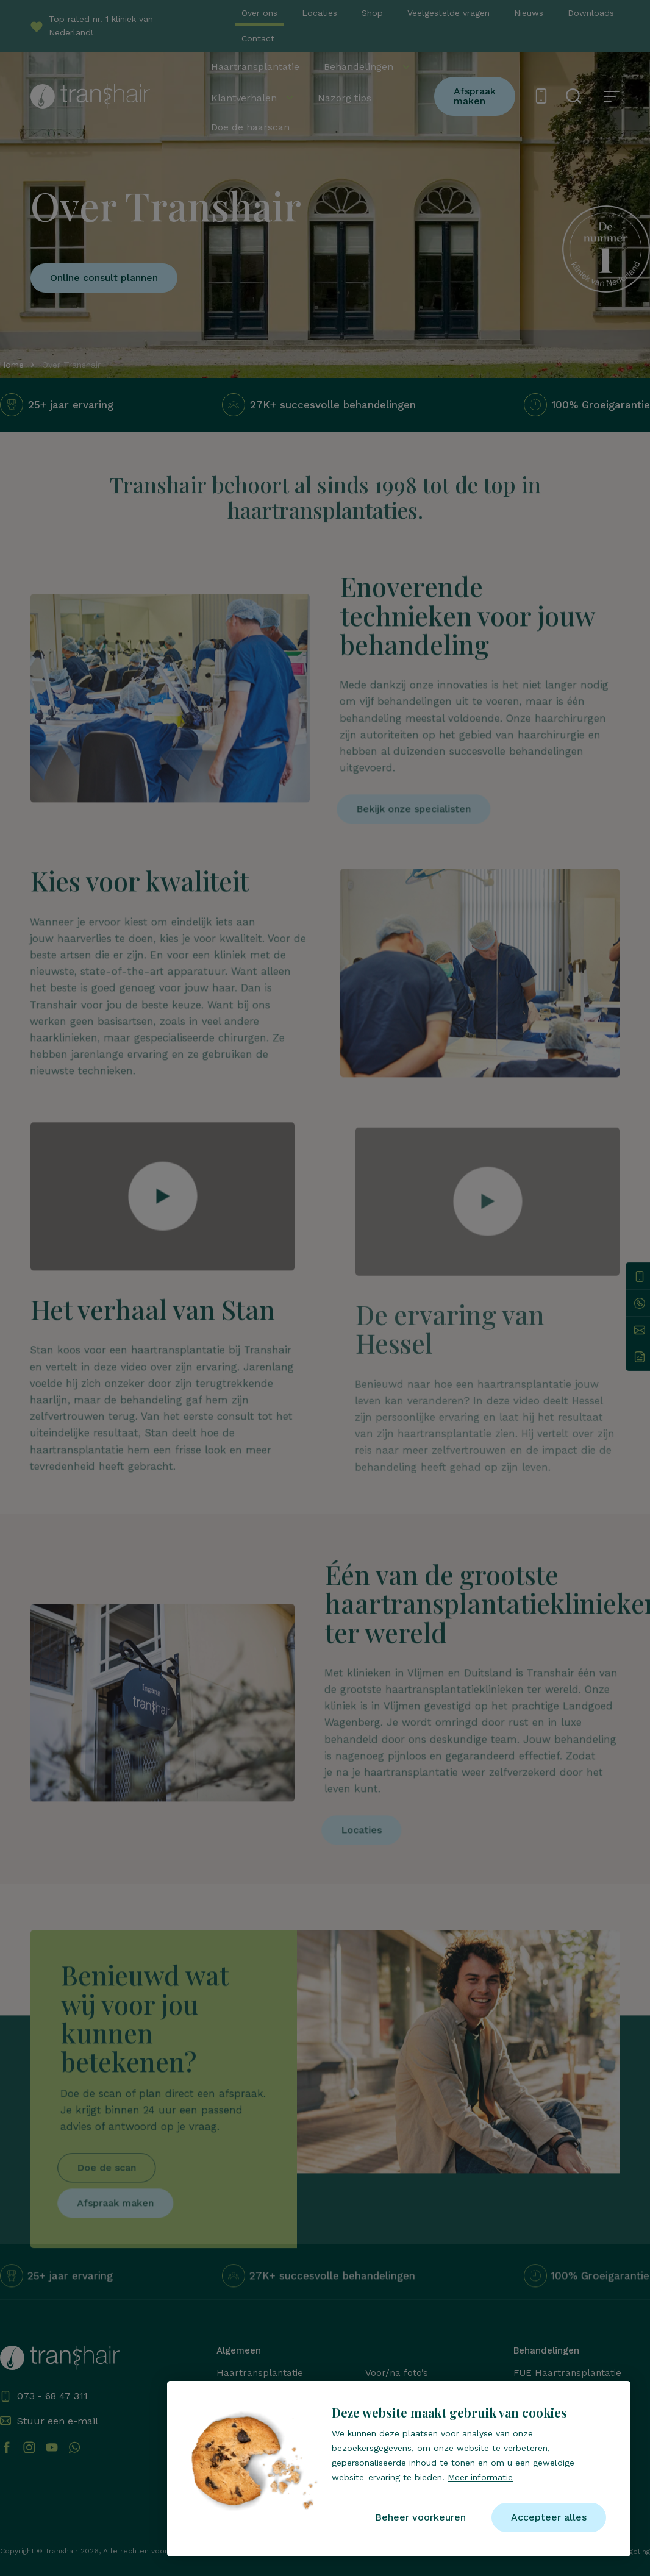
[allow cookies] (548, 2517)
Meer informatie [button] (480, 2477)
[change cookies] (420, 2517)
